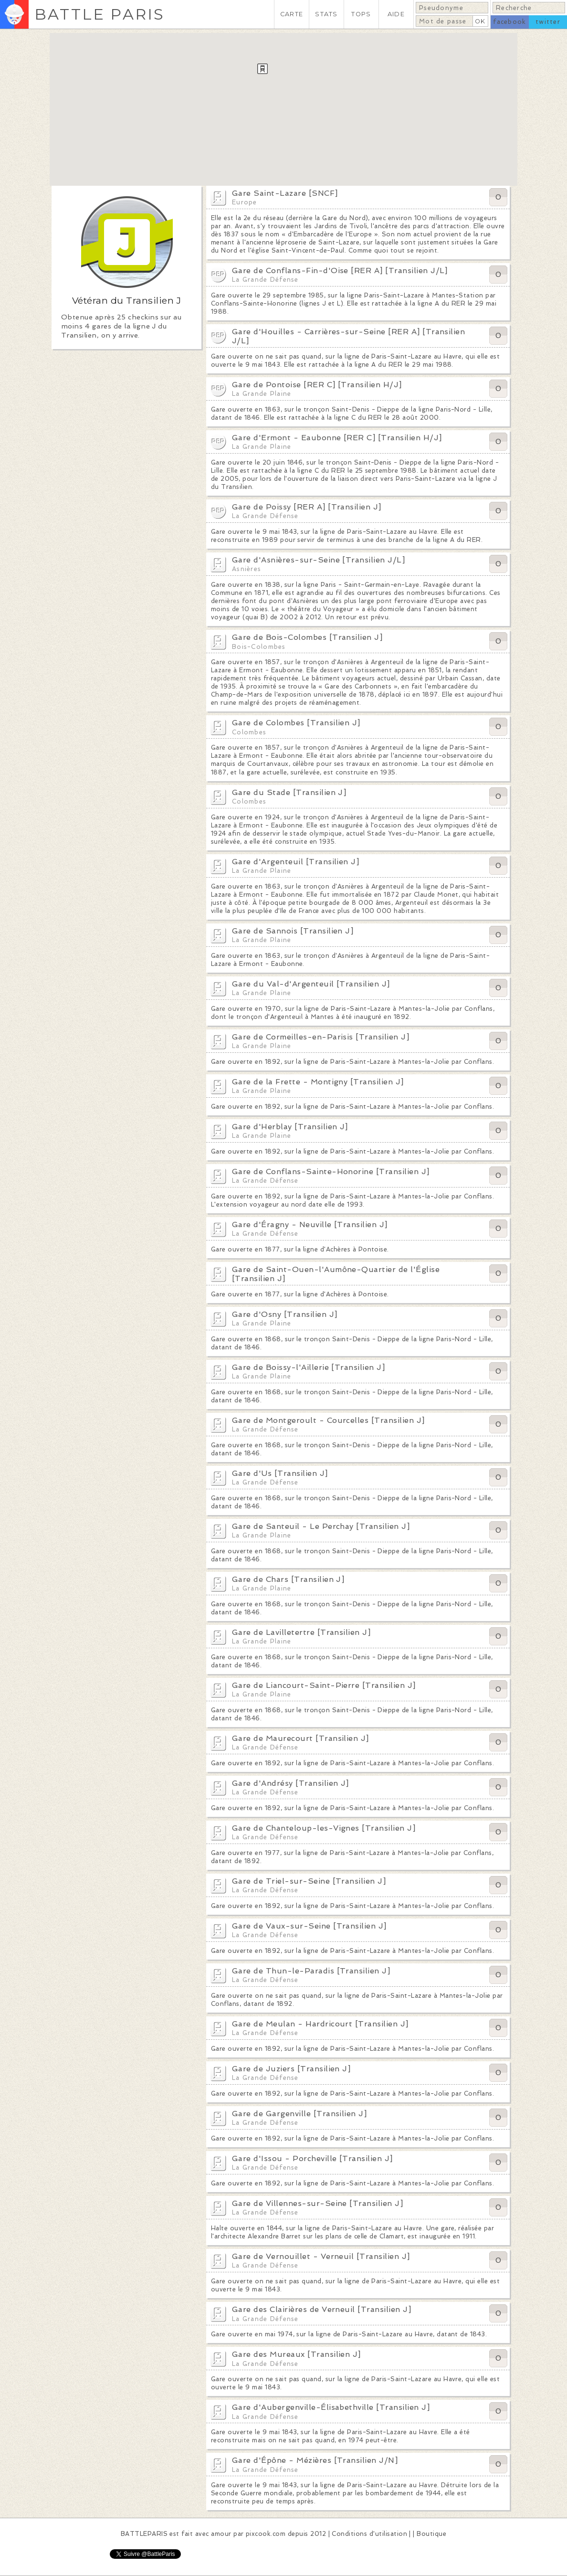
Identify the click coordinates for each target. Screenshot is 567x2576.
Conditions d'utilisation (369, 2533)
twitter (548, 21)
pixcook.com (265, 2533)
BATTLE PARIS (99, 14)
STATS (326, 14)
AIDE (396, 14)
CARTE (291, 14)
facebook (509, 21)
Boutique (431, 2533)
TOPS (361, 14)
